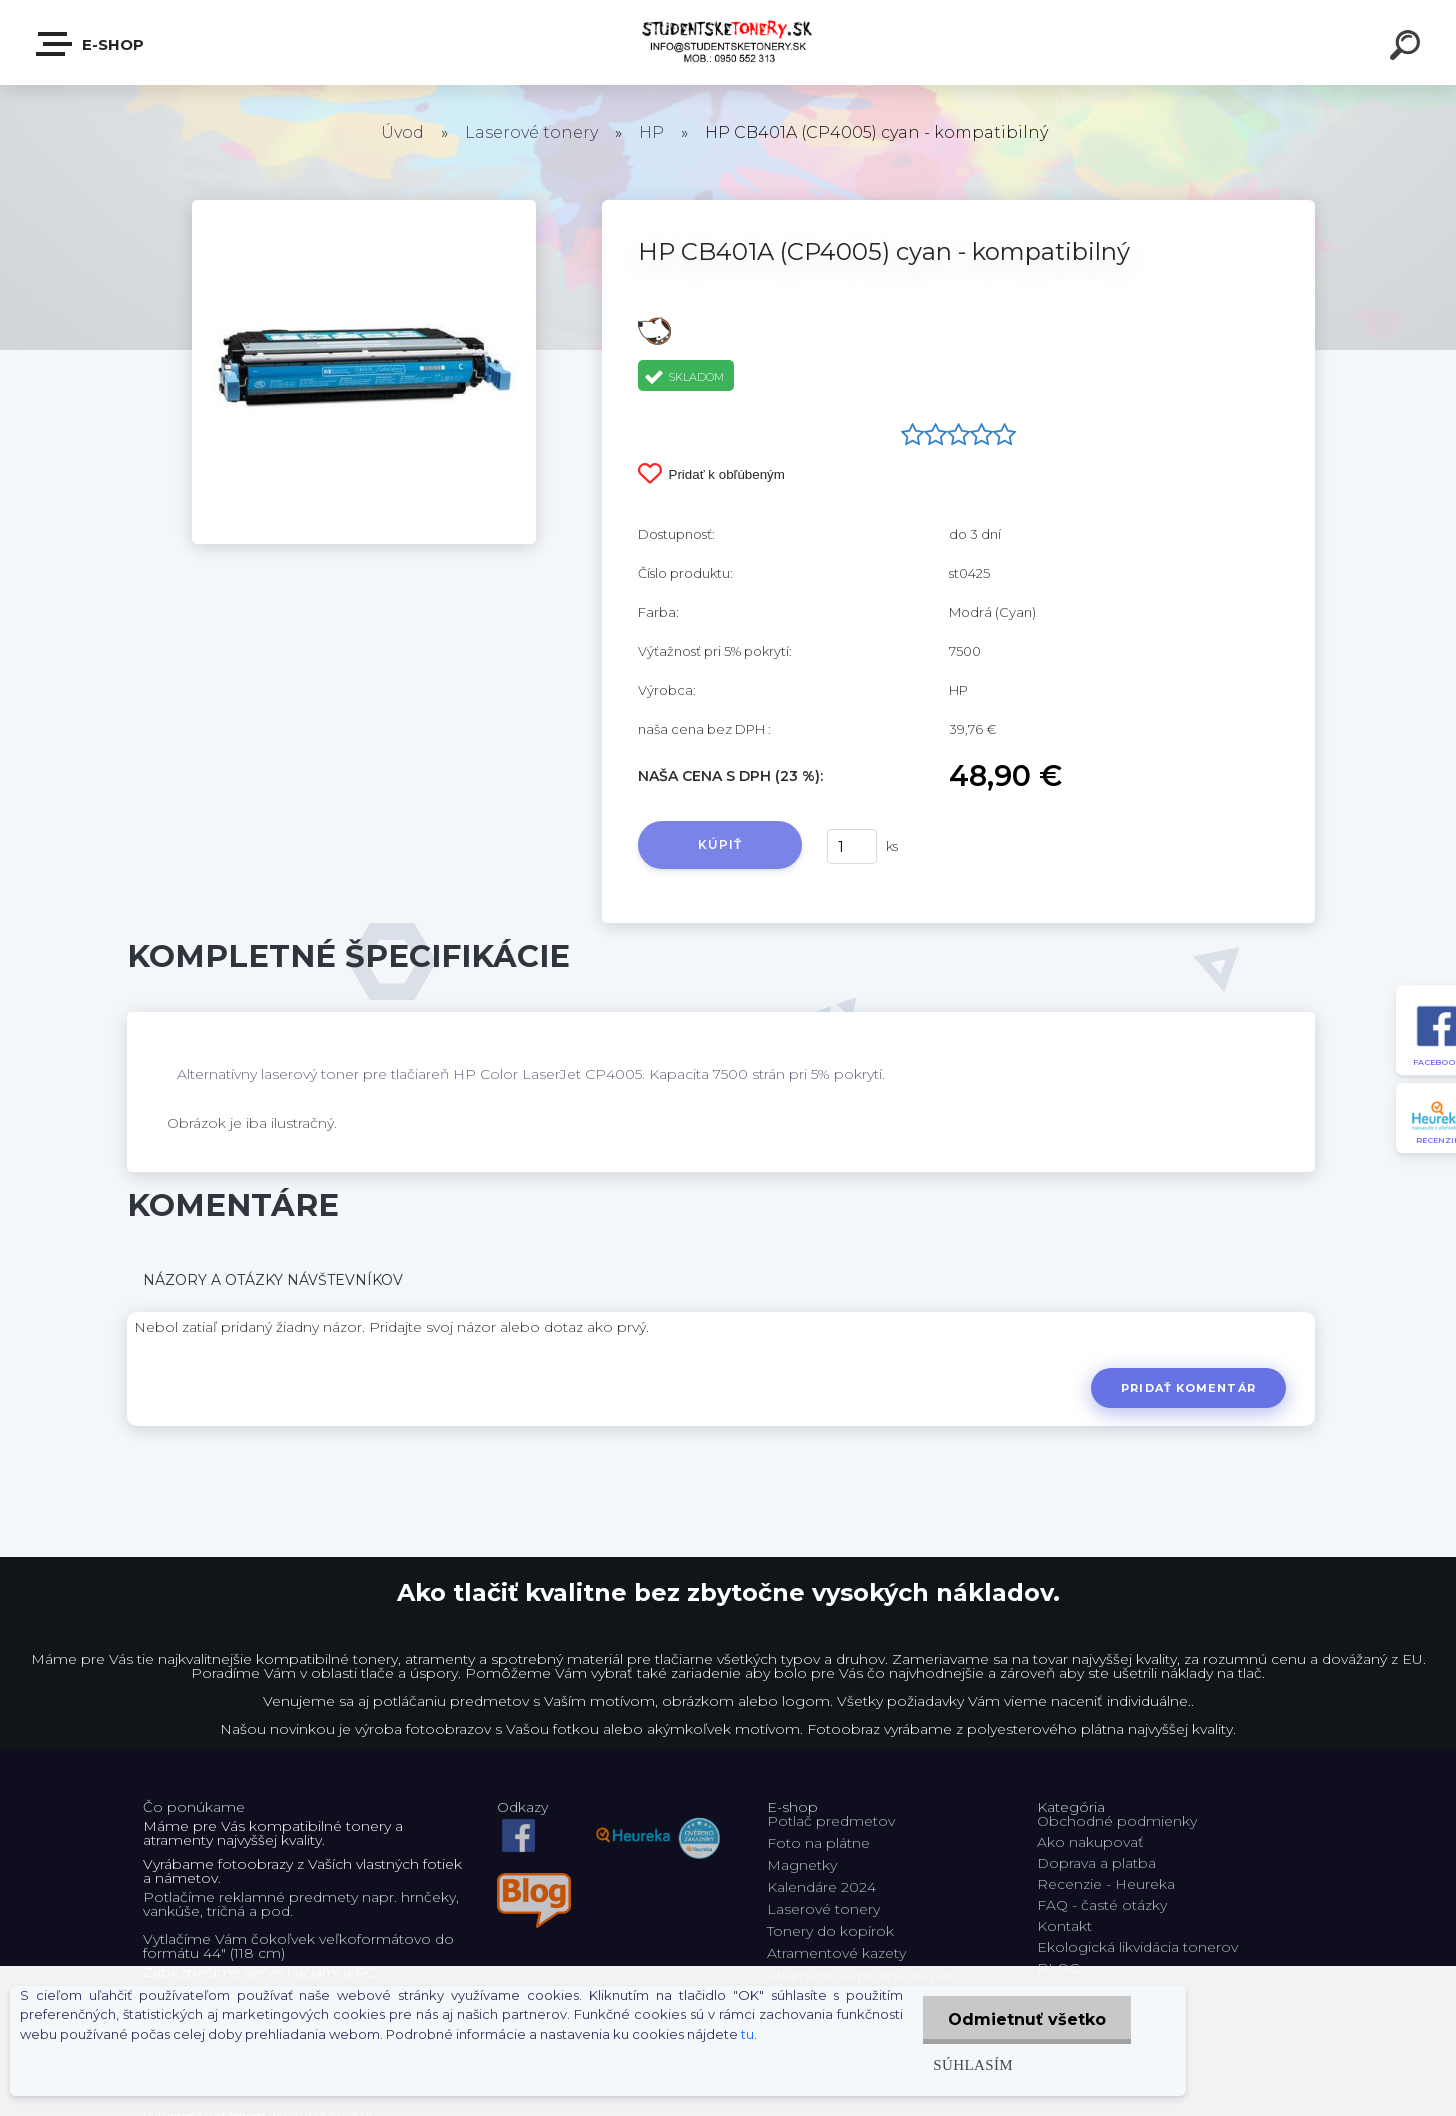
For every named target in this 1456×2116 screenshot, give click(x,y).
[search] (1408, 48)
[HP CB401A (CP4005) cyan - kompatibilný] (364, 207)
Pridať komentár (1188, 1388)
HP (651, 132)
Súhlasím (973, 2064)
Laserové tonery (531, 132)
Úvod (402, 132)
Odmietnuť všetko (1027, 2019)
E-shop (91, 44)
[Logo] (728, 42)
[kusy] (852, 846)
